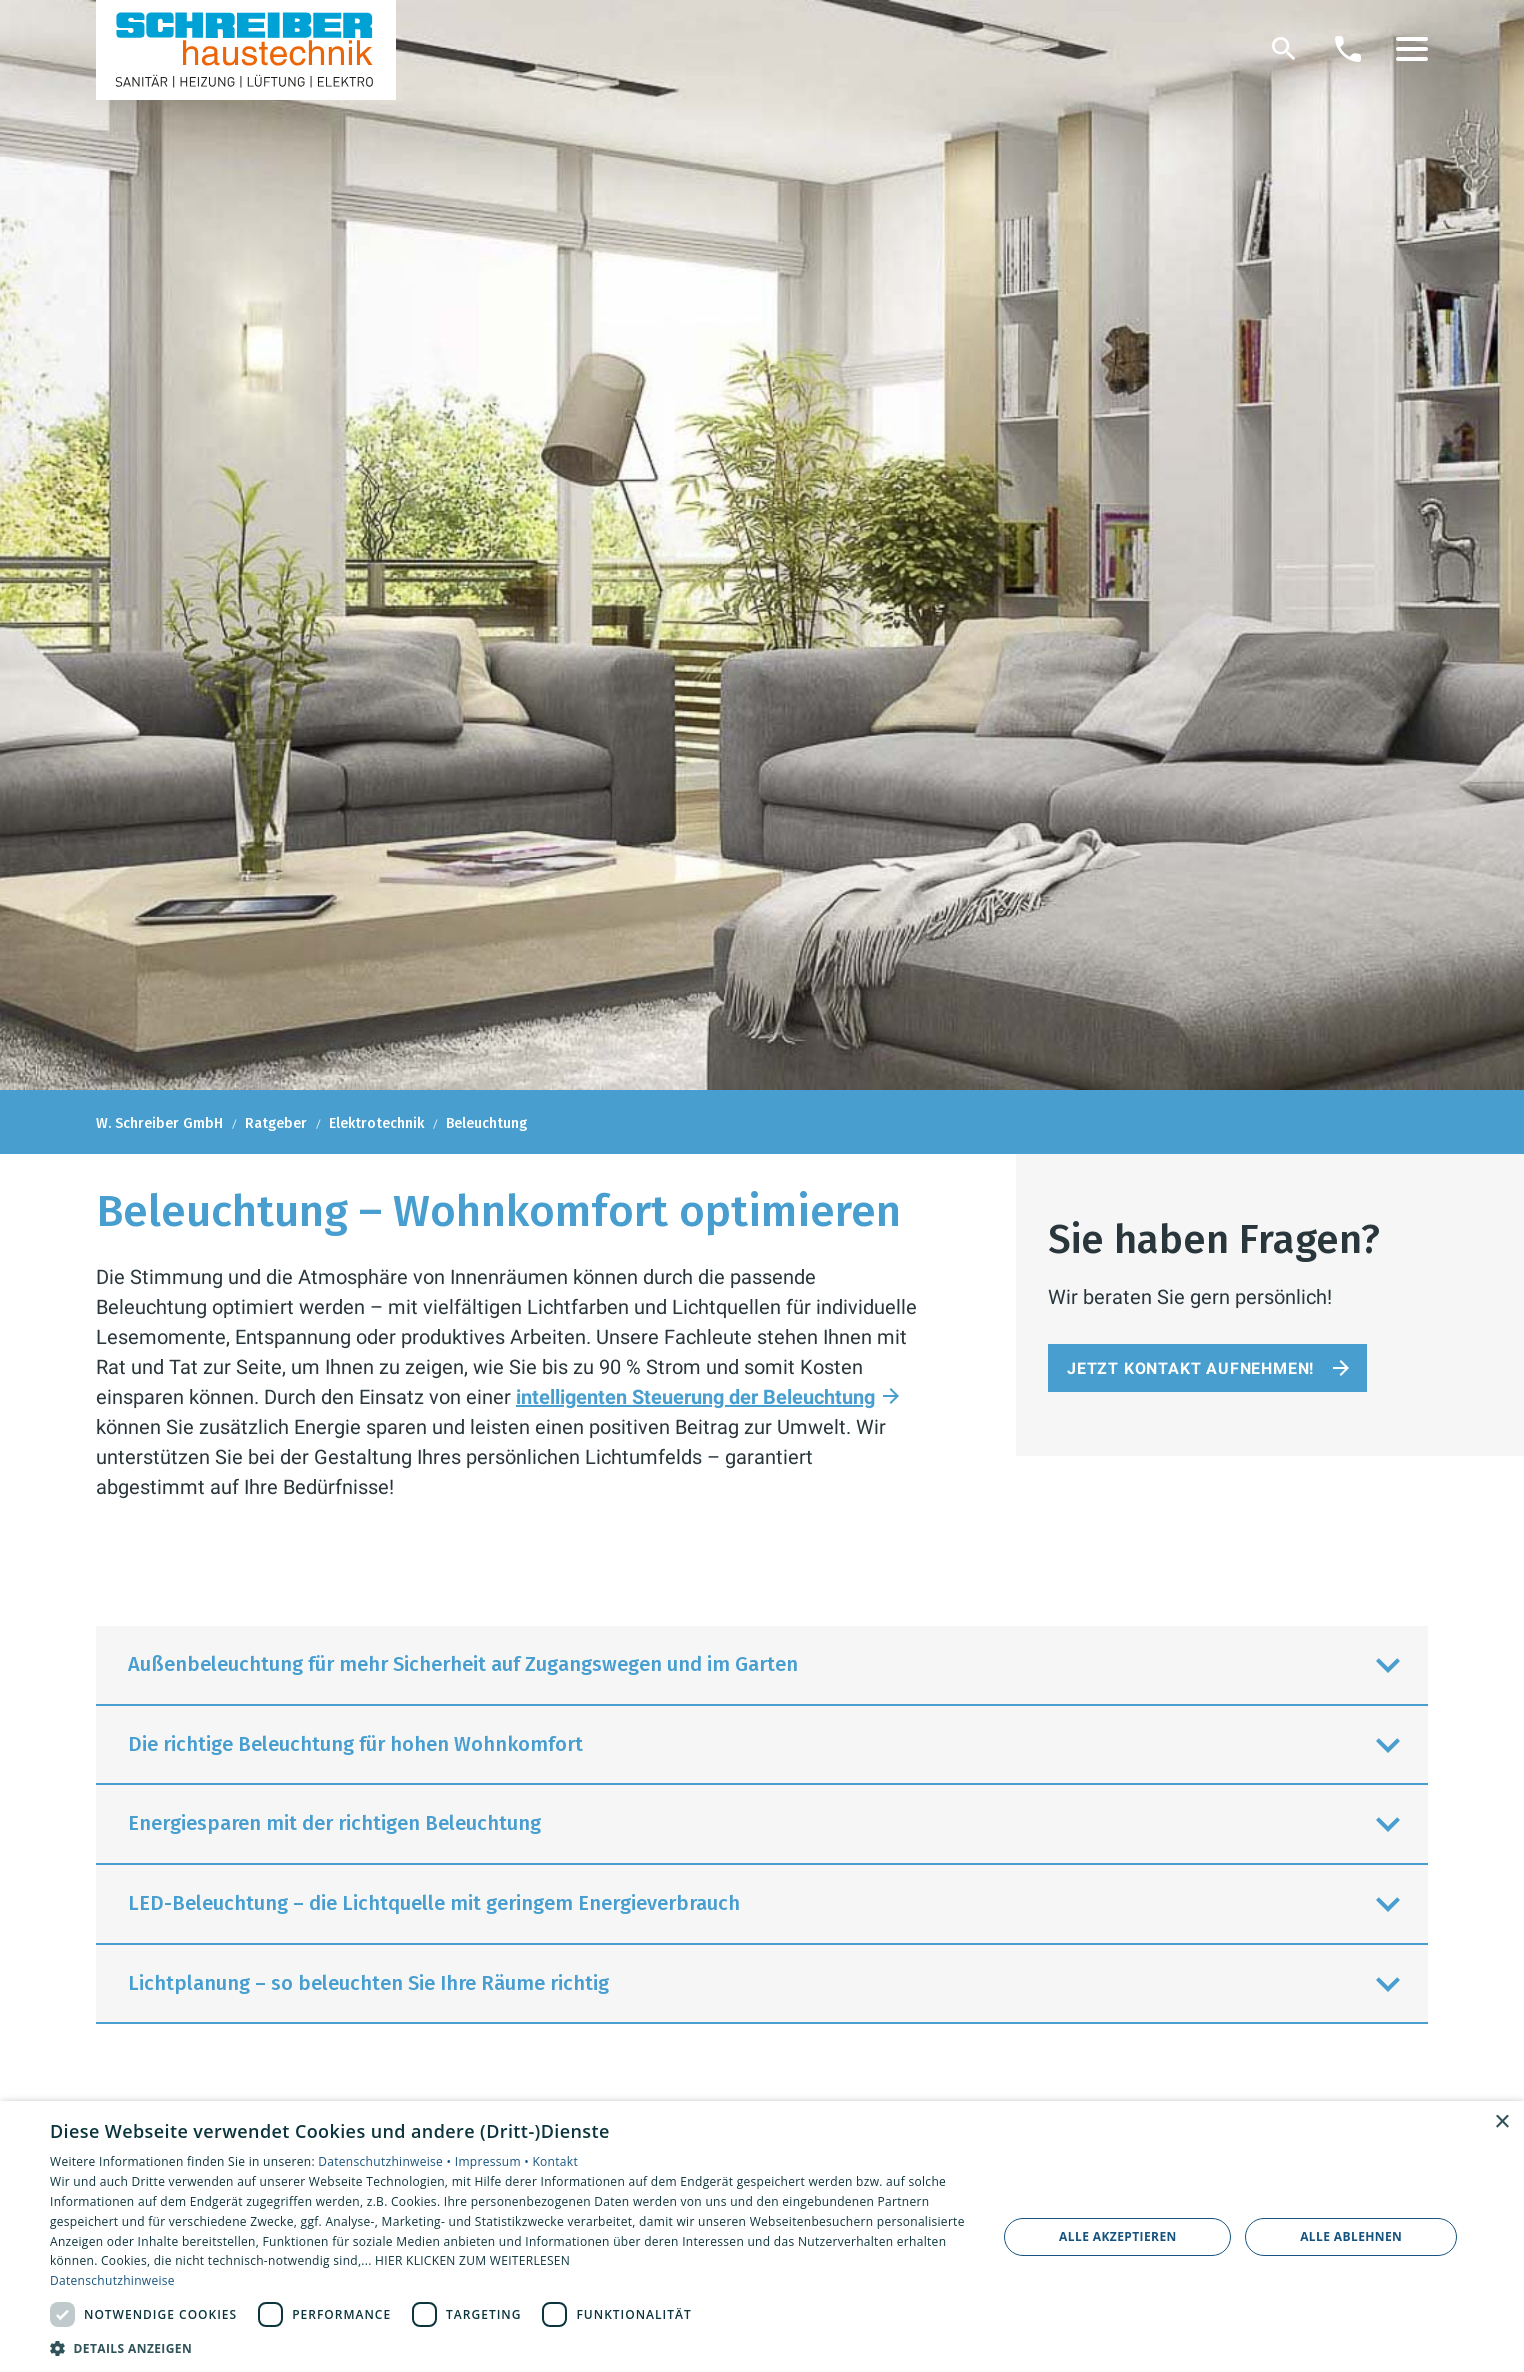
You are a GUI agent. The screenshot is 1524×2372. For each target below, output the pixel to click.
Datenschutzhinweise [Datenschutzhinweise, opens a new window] (112, 2280)
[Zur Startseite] (246, 50)
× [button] (1501, 2122)
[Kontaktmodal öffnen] (1348, 49)
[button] (1412, 49)
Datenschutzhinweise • (386, 2161)
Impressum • (494, 2161)
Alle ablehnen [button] (1351, 2236)
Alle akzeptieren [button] (1118, 2236)
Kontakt (555, 2161)
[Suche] (1284, 49)
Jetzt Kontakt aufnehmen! (1190, 1368)
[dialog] (762, 2236)
